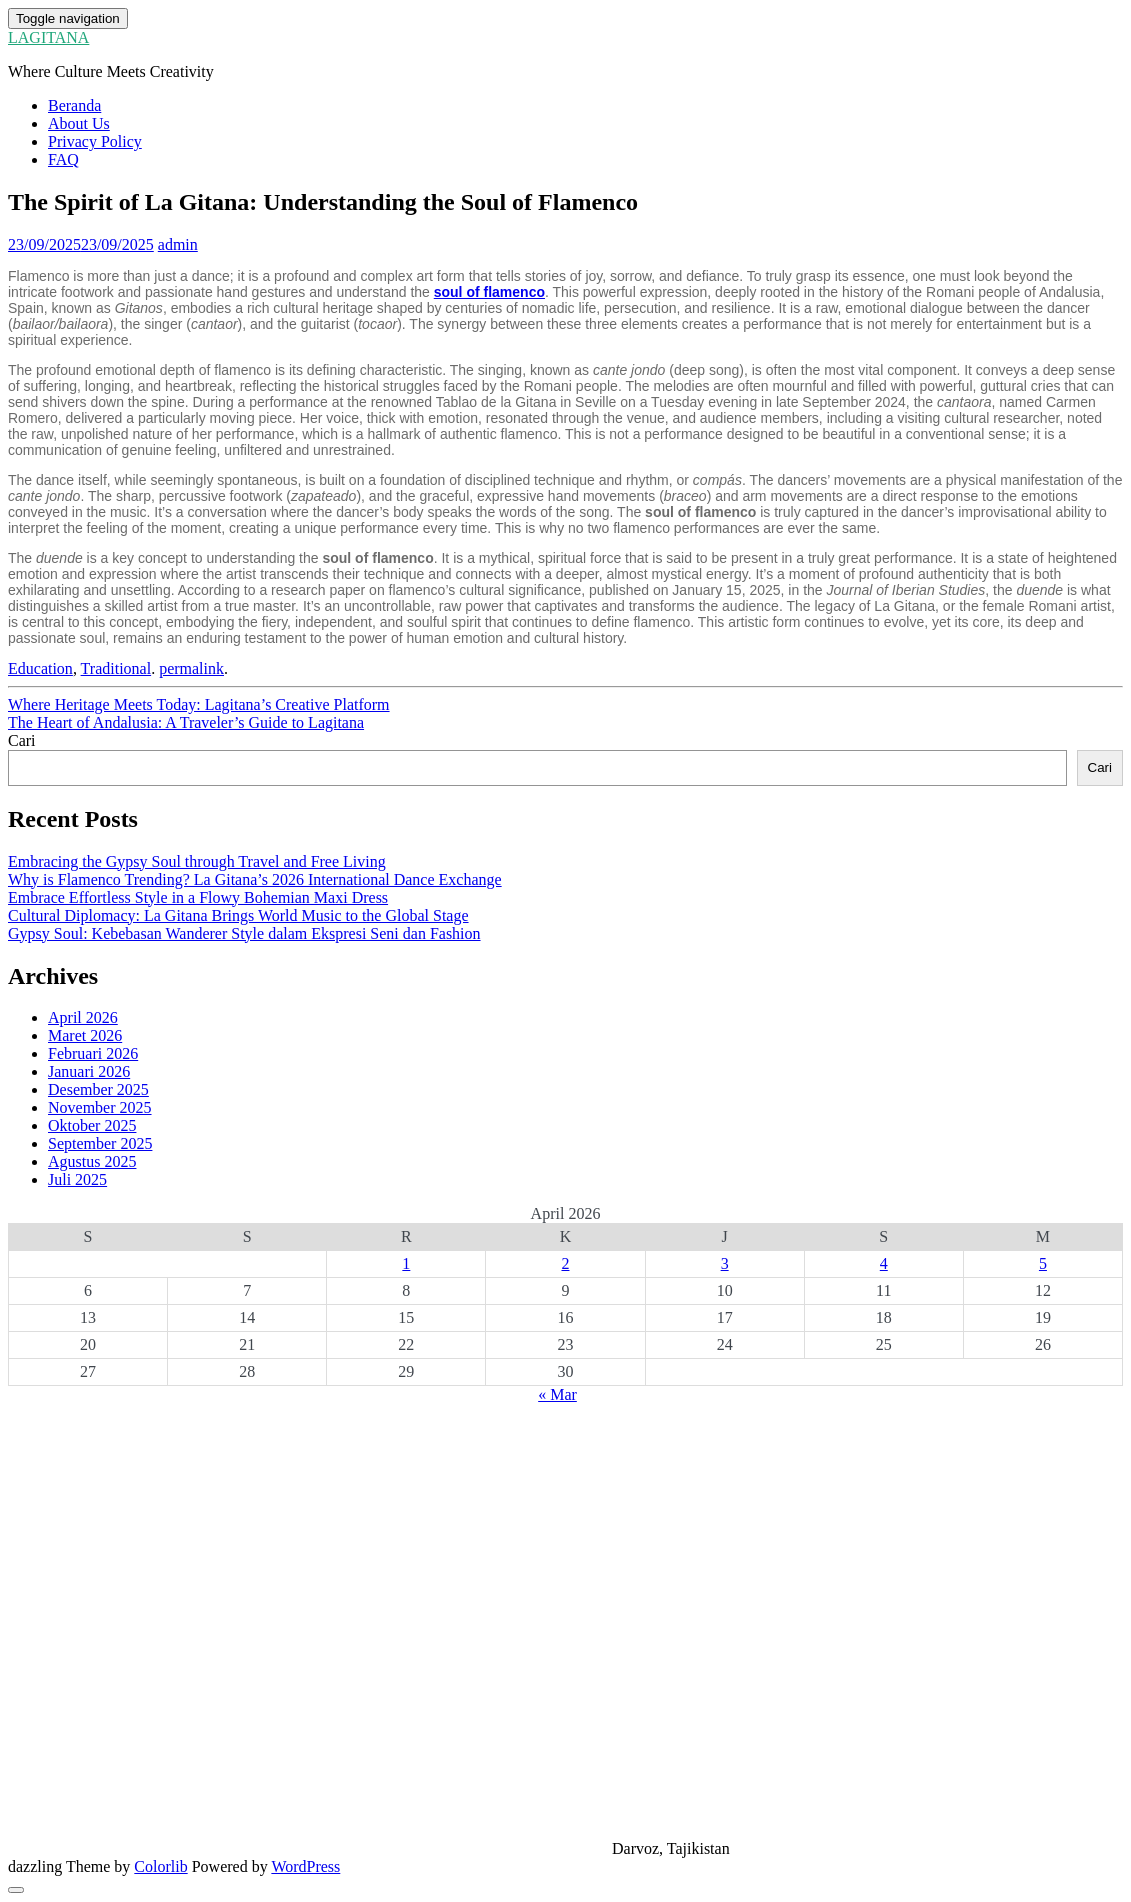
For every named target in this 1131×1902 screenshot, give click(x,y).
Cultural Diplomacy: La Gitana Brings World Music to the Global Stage (238, 915)
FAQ (63, 159)
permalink (191, 668)
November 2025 (100, 1107)
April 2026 (83, 1017)
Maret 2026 (85, 1035)
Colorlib (160, 1866)
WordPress (305, 1866)
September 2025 (100, 1143)
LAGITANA (48, 37)
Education (40, 668)
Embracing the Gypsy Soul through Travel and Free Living (197, 861)
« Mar (557, 1394)
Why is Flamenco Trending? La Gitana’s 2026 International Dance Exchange (255, 879)
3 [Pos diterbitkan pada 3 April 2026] (725, 1263)
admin (178, 244)
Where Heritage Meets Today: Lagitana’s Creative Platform (199, 704)
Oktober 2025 (92, 1125)
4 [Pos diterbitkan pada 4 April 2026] (884, 1263)
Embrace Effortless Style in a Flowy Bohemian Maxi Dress (198, 897)
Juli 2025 (77, 1179)
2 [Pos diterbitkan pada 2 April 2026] (565, 1263)
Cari (22, 740)
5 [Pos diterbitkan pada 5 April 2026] (1043, 1263)
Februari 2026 (93, 1053)
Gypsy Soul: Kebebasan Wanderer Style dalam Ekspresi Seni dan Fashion (244, 933)
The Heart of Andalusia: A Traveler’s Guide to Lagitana (186, 722)
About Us (79, 123)
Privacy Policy (95, 141)
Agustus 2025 (92, 1161)
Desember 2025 (98, 1089)
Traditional (116, 668)
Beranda (74, 105)
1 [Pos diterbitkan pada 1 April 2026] (406, 1263)
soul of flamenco (489, 292)
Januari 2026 (89, 1071)
